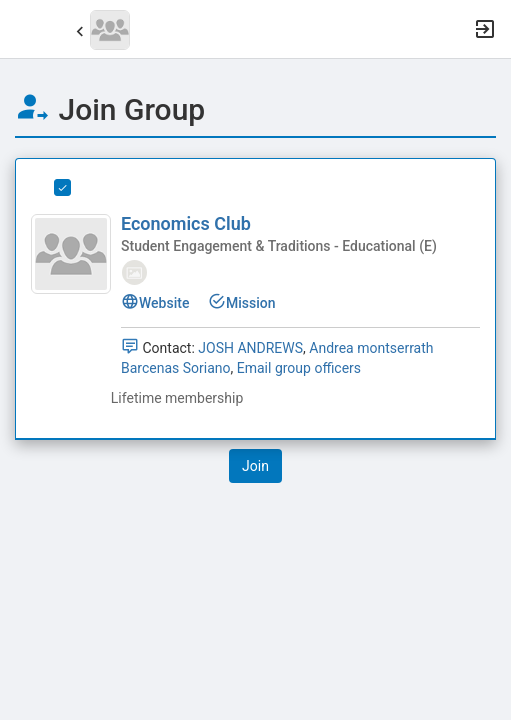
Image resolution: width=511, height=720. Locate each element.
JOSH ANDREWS (250, 348)
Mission (242, 303)
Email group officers (299, 368)
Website (155, 303)
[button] (25, 29)
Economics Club (186, 223)
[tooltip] (134, 271)
